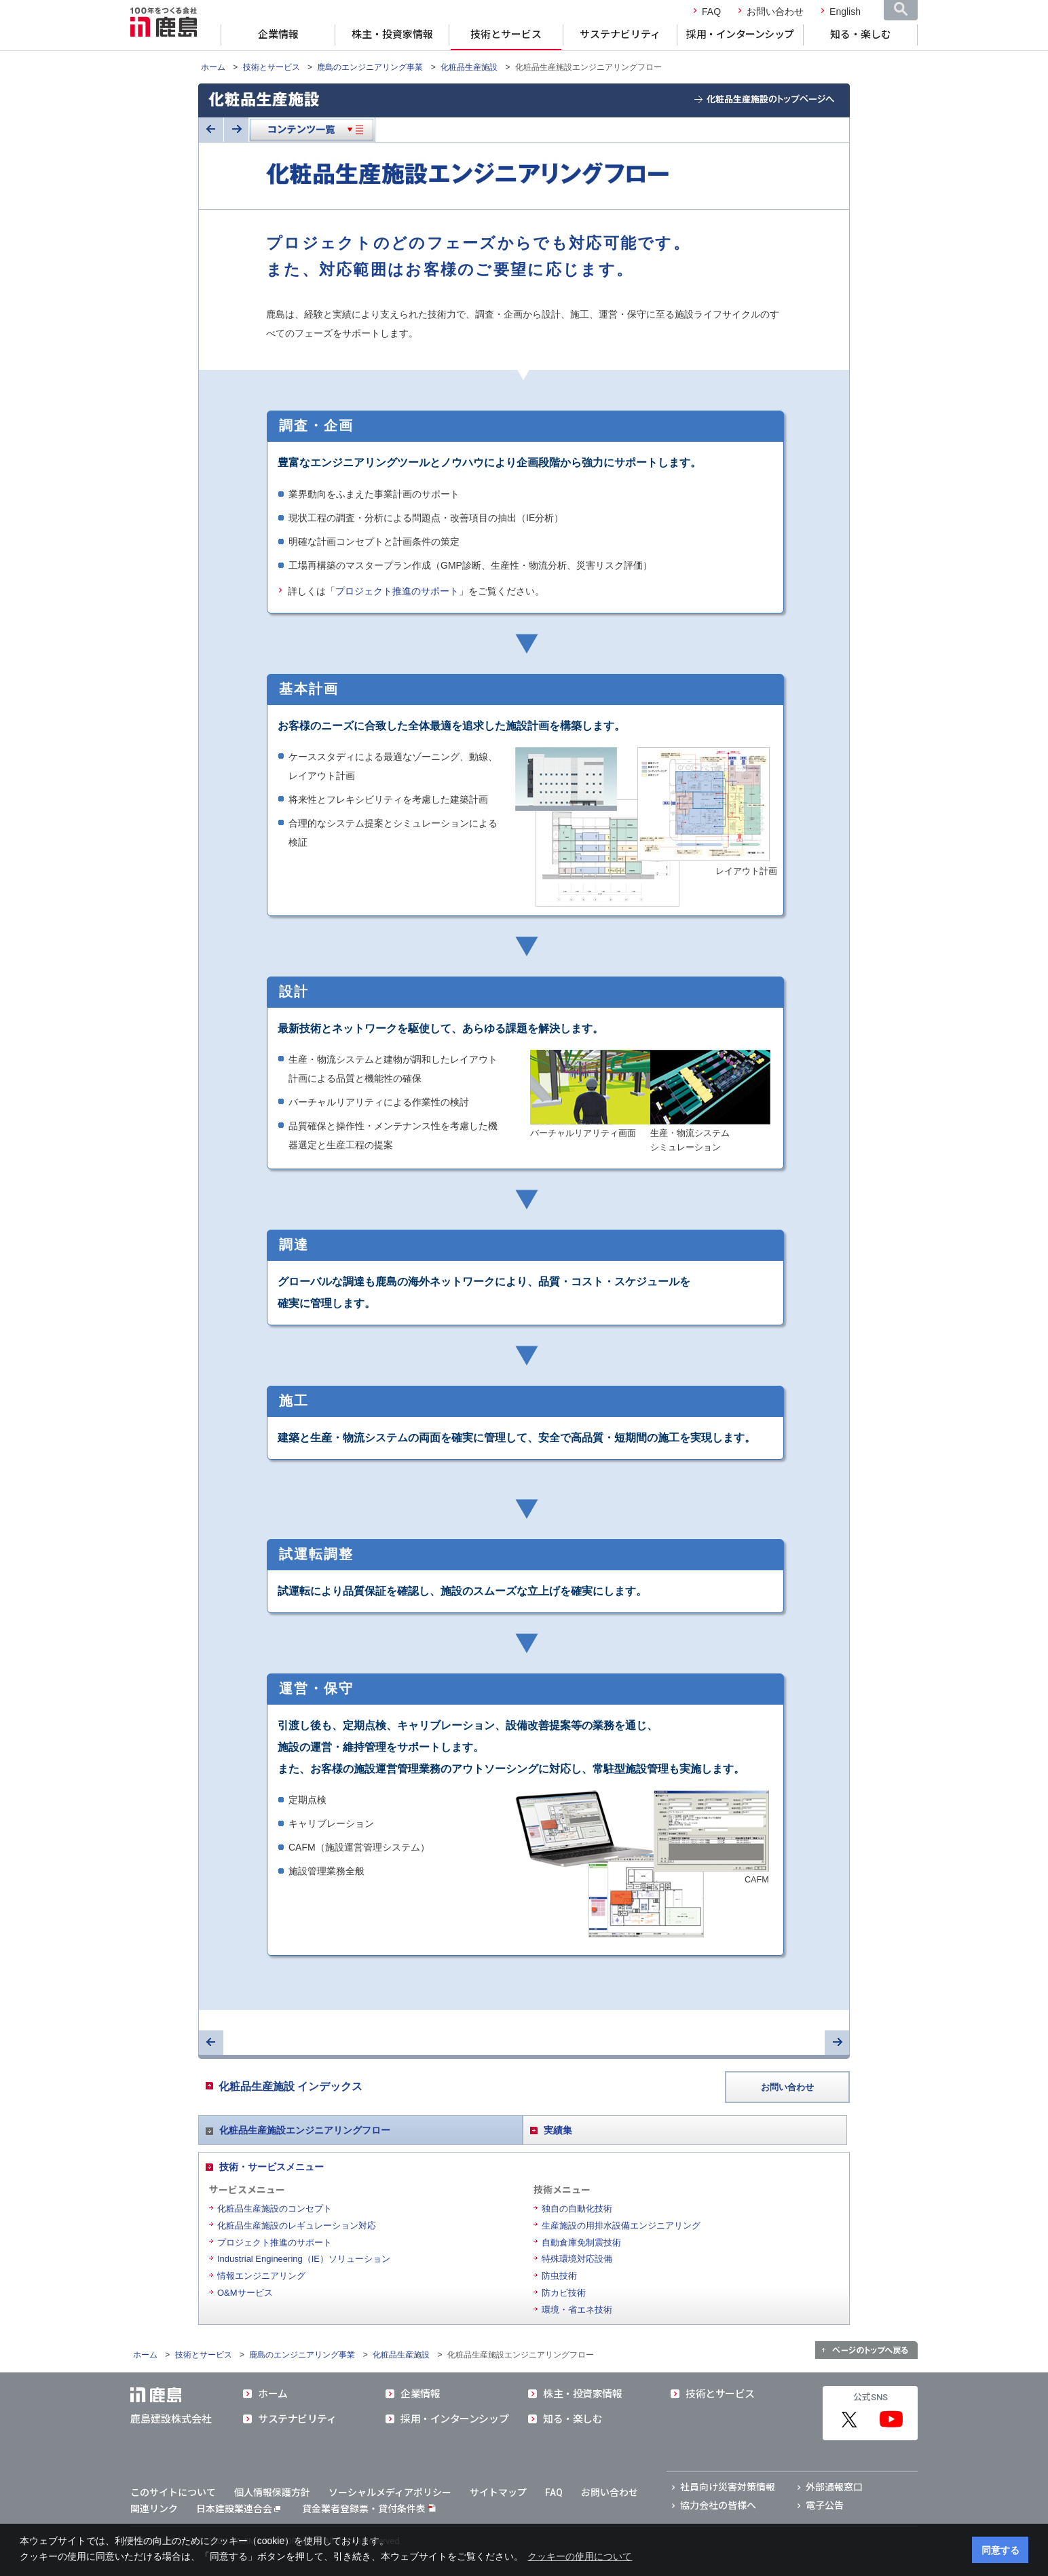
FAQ (711, 11)
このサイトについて (173, 2492)
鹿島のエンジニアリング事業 (370, 67)
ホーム (213, 67)
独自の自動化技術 (577, 2208)
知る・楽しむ (860, 35)
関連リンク (154, 2508)
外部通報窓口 (834, 2487)
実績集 (558, 2130)
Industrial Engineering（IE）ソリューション (303, 2259)
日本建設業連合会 (238, 2508)
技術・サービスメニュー (271, 2166)
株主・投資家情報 (392, 35)
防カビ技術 (564, 2293)
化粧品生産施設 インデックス (290, 2086)
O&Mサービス (245, 2293)
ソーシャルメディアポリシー (390, 2492)
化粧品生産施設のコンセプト (274, 2208)
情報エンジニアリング (261, 2276)
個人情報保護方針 (272, 2492)
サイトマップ (498, 2492)
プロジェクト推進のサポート (397, 591)
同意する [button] (1000, 2550)
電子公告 (825, 2505)
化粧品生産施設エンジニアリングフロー (304, 2130)
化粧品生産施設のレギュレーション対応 (296, 2225)
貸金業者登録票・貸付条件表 (364, 2508)
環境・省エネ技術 (577, 2310)
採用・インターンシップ (740, 35)
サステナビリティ (620, 35)
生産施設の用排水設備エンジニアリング (621, 2225)
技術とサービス (506, 35)
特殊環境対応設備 (577, 2259)
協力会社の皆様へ (718, 2505)
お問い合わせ (775, 11)
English (845, 11)
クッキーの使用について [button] (579, 2556)
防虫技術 (559, 2276)
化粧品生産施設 (469, 67)
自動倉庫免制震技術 (581, 2242)
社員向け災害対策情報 (727, 2487)
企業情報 (278, 35)
